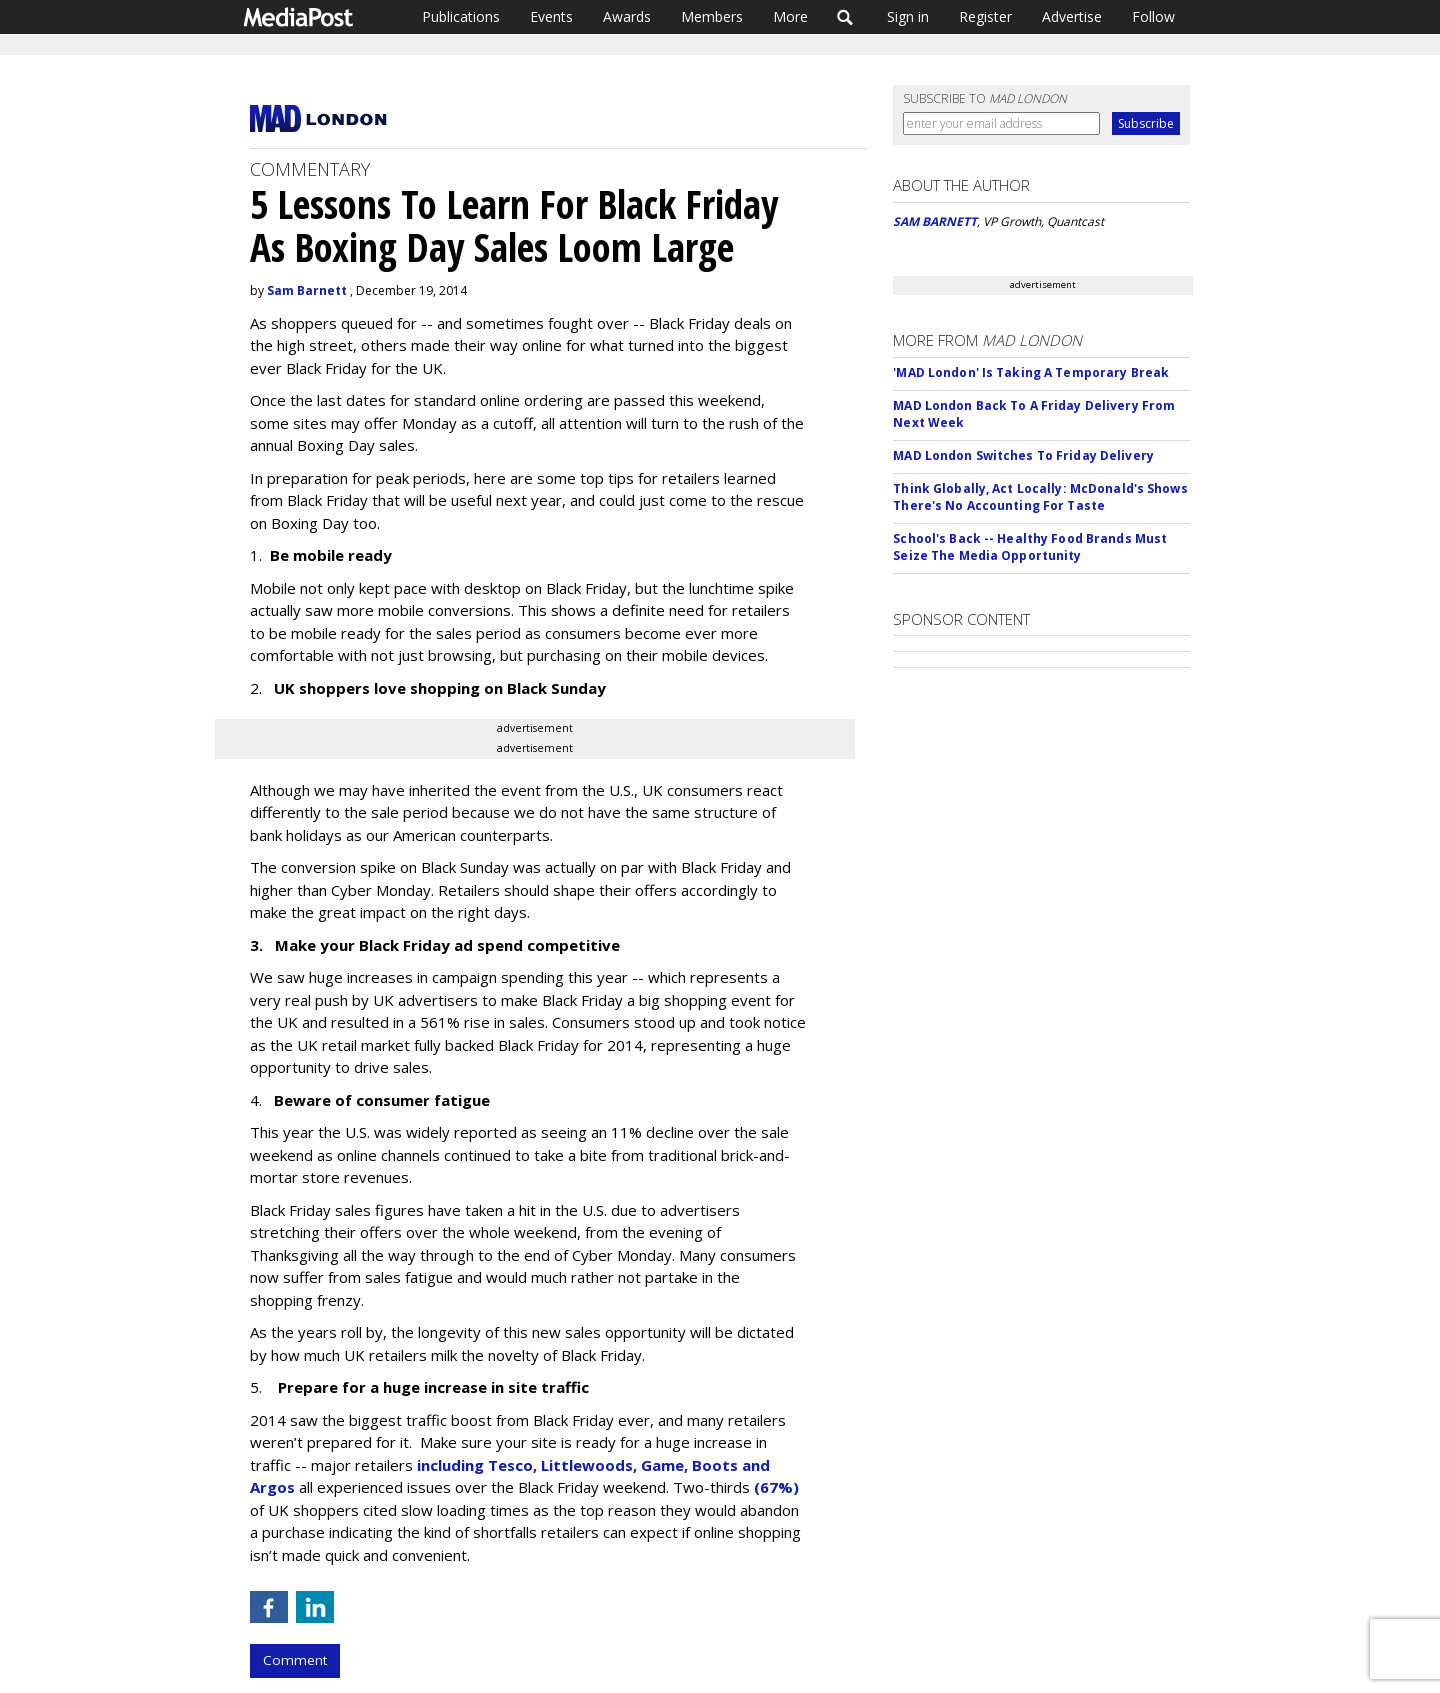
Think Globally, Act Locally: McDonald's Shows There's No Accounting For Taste (1040, 497)
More (790, 16)
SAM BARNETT (935, 221)
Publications (461, 16)
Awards (627, 16)
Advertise (1072, 16)
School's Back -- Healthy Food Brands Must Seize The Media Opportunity (1030, 547)
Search (845, 17)
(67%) (776, 1487)
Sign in (908, 16)
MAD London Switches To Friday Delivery (1023, 455)
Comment (295, 1660)
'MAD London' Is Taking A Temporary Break (1031, 372)
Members (712, 16)
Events (551, 16)
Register (985, 16)
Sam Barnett (307, 290)
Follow (1153, 16)
